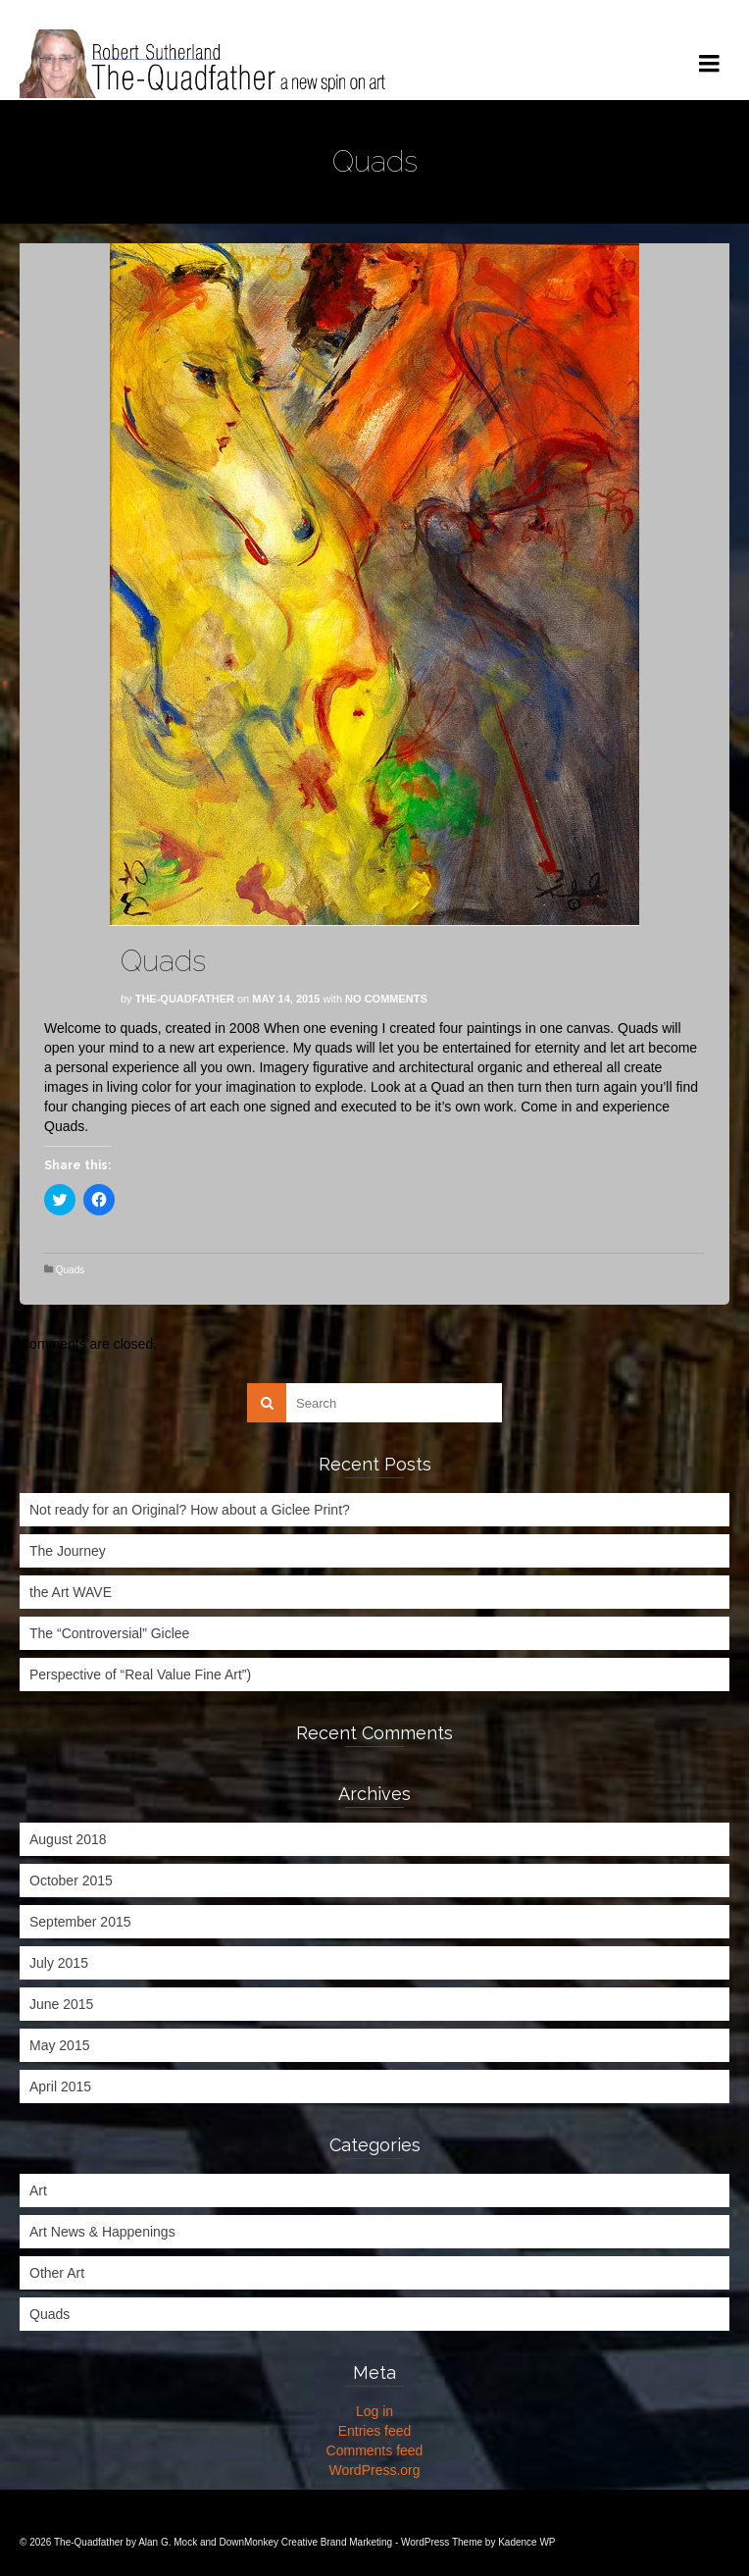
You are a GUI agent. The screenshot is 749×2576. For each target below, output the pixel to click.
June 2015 (61, 2004)
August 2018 (68, 1839)
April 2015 (60, 2086)
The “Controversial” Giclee (109, 1633)
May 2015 (59, 2045)
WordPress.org (374, 2470)
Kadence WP (526, 2542)
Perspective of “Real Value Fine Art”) (140, 1674)
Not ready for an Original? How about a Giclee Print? (189, 1510)
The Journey (67, 1551)
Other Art (56, 2273)
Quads (70, 1269)
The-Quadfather (184, 999)
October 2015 (71, 1880)
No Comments (386, 999)
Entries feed (375, 2431)
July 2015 (58, 1963)
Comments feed (375, 2450)
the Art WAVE (70, 1592)
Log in (374, 2411)
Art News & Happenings (102, 2232)
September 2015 (80, 1922)
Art (38, 2190)
